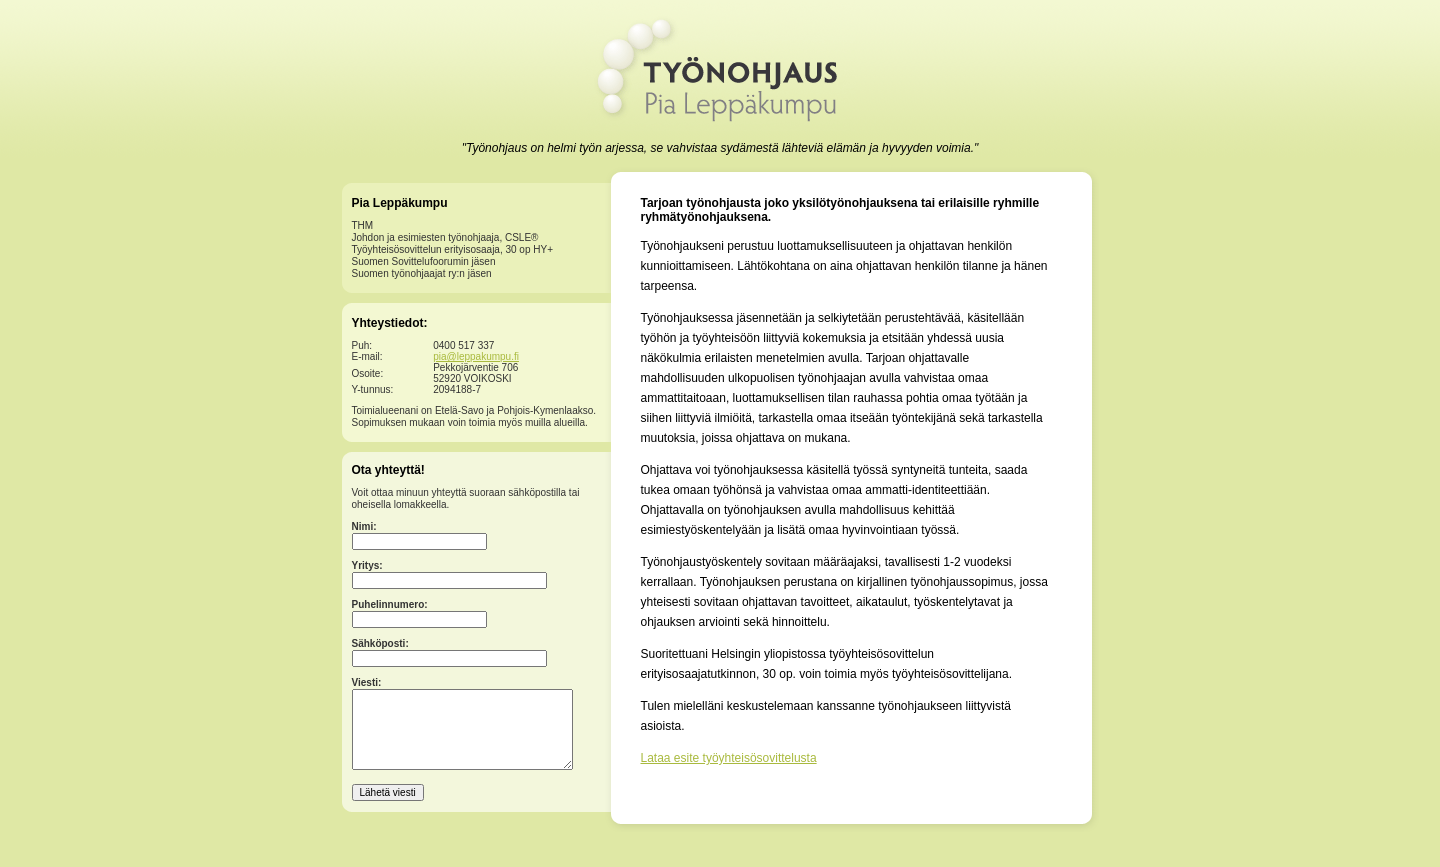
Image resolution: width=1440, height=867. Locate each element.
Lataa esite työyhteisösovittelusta (729, 758)
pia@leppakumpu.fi (476, 356)
